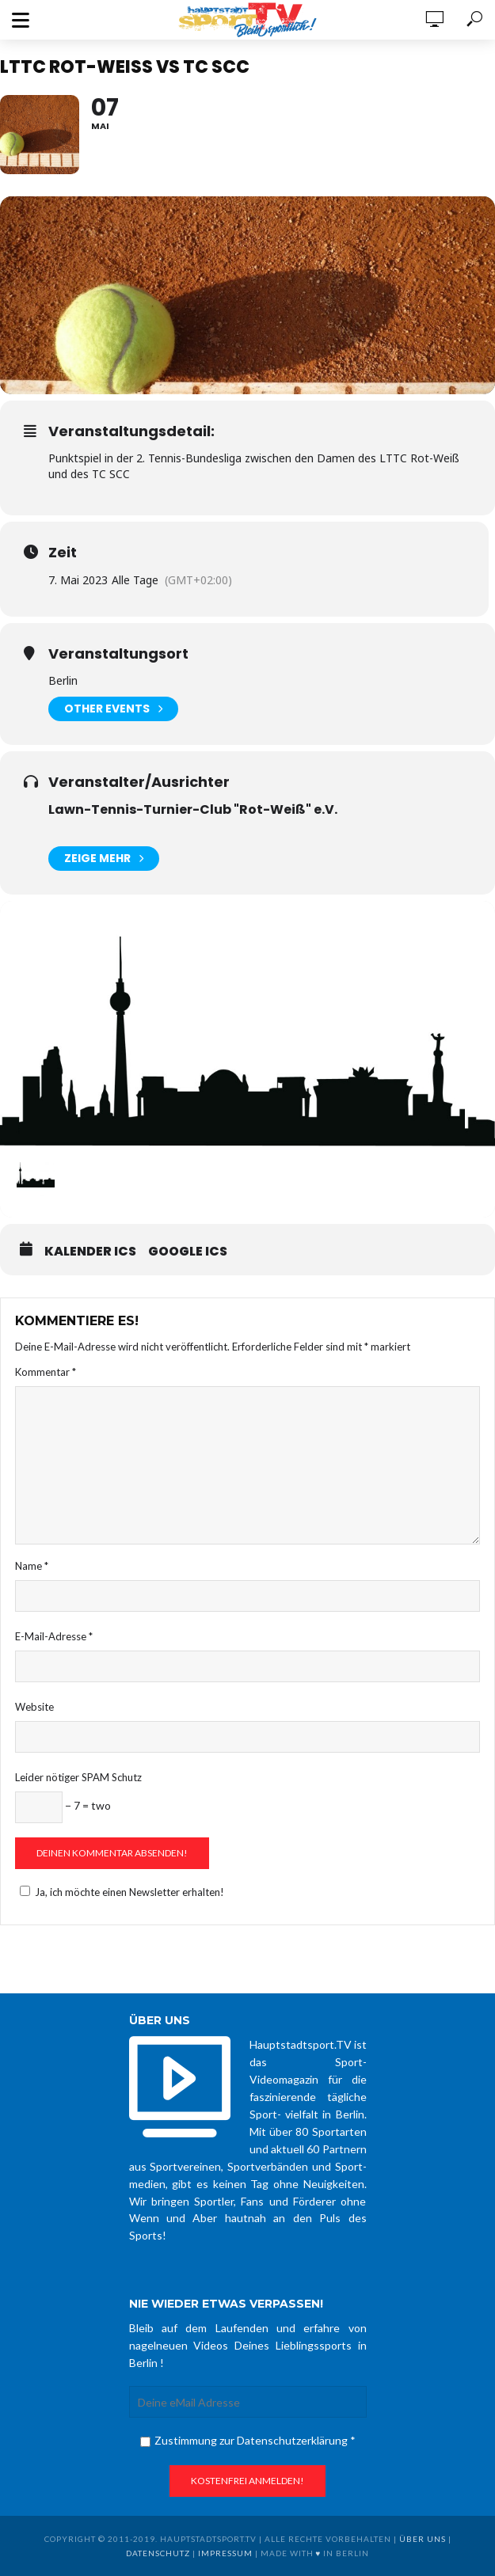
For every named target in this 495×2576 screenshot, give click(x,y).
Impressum (225, 2553)
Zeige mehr (103, 858)
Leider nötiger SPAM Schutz (78, 1777)
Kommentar (45, 1372)
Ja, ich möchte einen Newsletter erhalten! (119, 1892)
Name (31, 1566)
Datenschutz (158, 2553)
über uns (422, 2539)
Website (34, 1706)
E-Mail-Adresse (54, 1636)
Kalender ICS (90, 1252)
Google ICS (187, 1252)
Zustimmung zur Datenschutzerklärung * (248, 2440)
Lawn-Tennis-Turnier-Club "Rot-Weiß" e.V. (192, 809)
